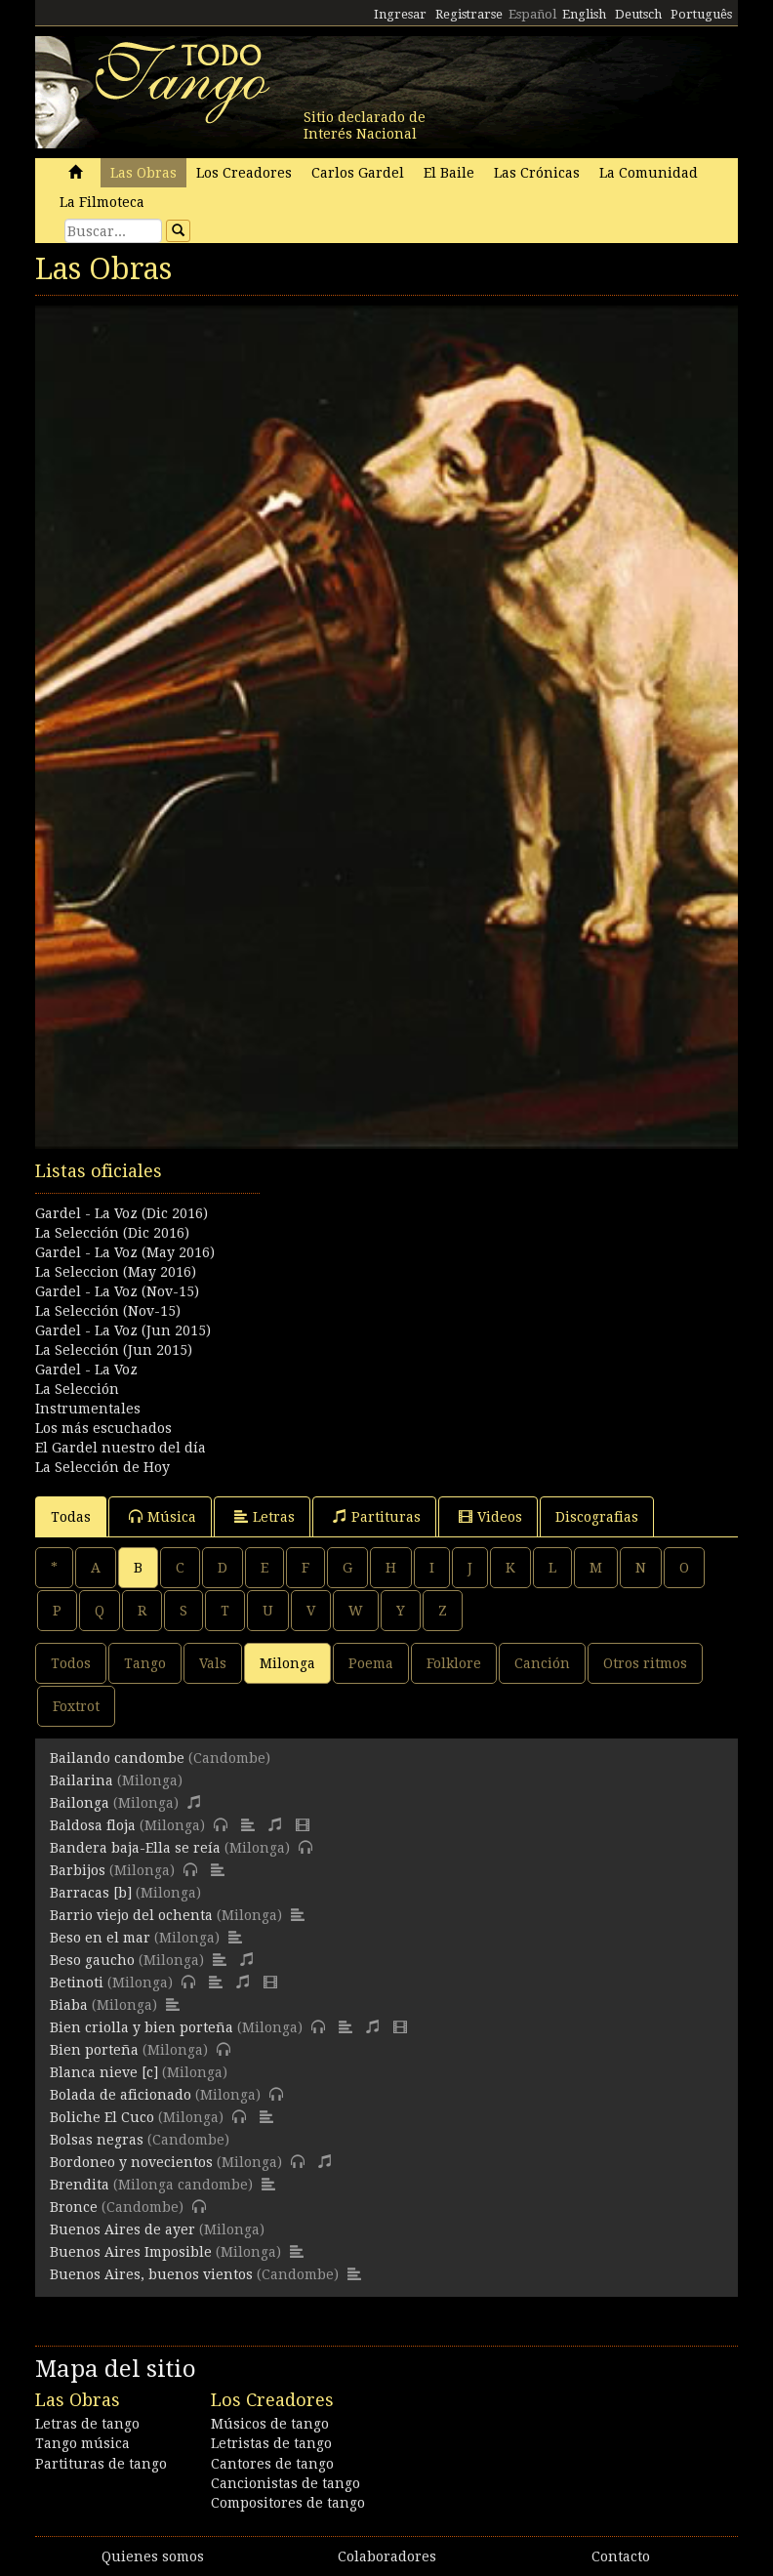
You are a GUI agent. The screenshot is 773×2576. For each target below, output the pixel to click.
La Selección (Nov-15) (108, 1311)
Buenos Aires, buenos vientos (151, 2274)
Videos (490, 1516)
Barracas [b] (91, 1893)
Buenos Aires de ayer (122, 2229)
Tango (145, 1663)
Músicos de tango (270, 2424)
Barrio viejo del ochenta (131, 1915)
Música (162, 1516)
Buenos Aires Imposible (131, 2252)
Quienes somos (153, 2556)
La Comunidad (648, 173)
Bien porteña (94, 2050)
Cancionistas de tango (285, 2483)
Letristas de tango (271, 2443)
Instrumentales (88, 1408)
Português (701, 14)
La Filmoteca (102, 202)
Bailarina (81, 1780)
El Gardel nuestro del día (120, 1447)
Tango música (82, 2443)
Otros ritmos (645, 1663)
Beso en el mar (100, 1937)
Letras (264, 1516)
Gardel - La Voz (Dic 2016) (121, 1213)
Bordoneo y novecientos (131, 2162)
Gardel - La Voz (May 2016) (125, 1252)
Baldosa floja (93, 1825)
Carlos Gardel (357, 173)
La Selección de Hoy (102, 1467)
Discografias (596, 1517)
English (584, 14)
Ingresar (400, 14)
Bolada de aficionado (120, 2095)
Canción (542, 1663)
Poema (370, 1663)
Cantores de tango (272, 2464)
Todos (71, 1663)
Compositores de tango (288, 2503)
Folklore (454, 1663)
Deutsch (638, 14)
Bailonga (79, 1803)
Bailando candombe (117, 1758)
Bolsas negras (96, 2139)
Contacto (620, 2556)
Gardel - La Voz (86, 1369)
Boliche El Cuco (102, 2117)
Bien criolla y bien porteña (141, 2027)
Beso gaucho (92, 1960)
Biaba (69, 2005)
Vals (212, 1663)
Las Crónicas (537, 173)
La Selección (77, 1389)
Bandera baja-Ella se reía (135, 1848)
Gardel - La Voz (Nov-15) (117, 1291)
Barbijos (77, 1870)
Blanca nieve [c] (104, 2072)
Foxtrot (76, 1706)
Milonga (287, 1663)
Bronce (74, 2207)
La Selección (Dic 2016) (112, 1233)
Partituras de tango (101, 2464)
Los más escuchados (103, 1428)
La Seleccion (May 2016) (115, 1272)
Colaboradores (387, 2556)
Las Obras (143, 173)
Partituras (377, 1516)
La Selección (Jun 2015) (113, 1350)
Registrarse (469, 14)
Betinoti (76, 1982)
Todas (71, 1517)
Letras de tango (87, 2424)
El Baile (449, 173)
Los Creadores (244, 173)
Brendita (79, 2184)
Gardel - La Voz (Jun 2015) (123, 1330)
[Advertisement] (386, 1256)
